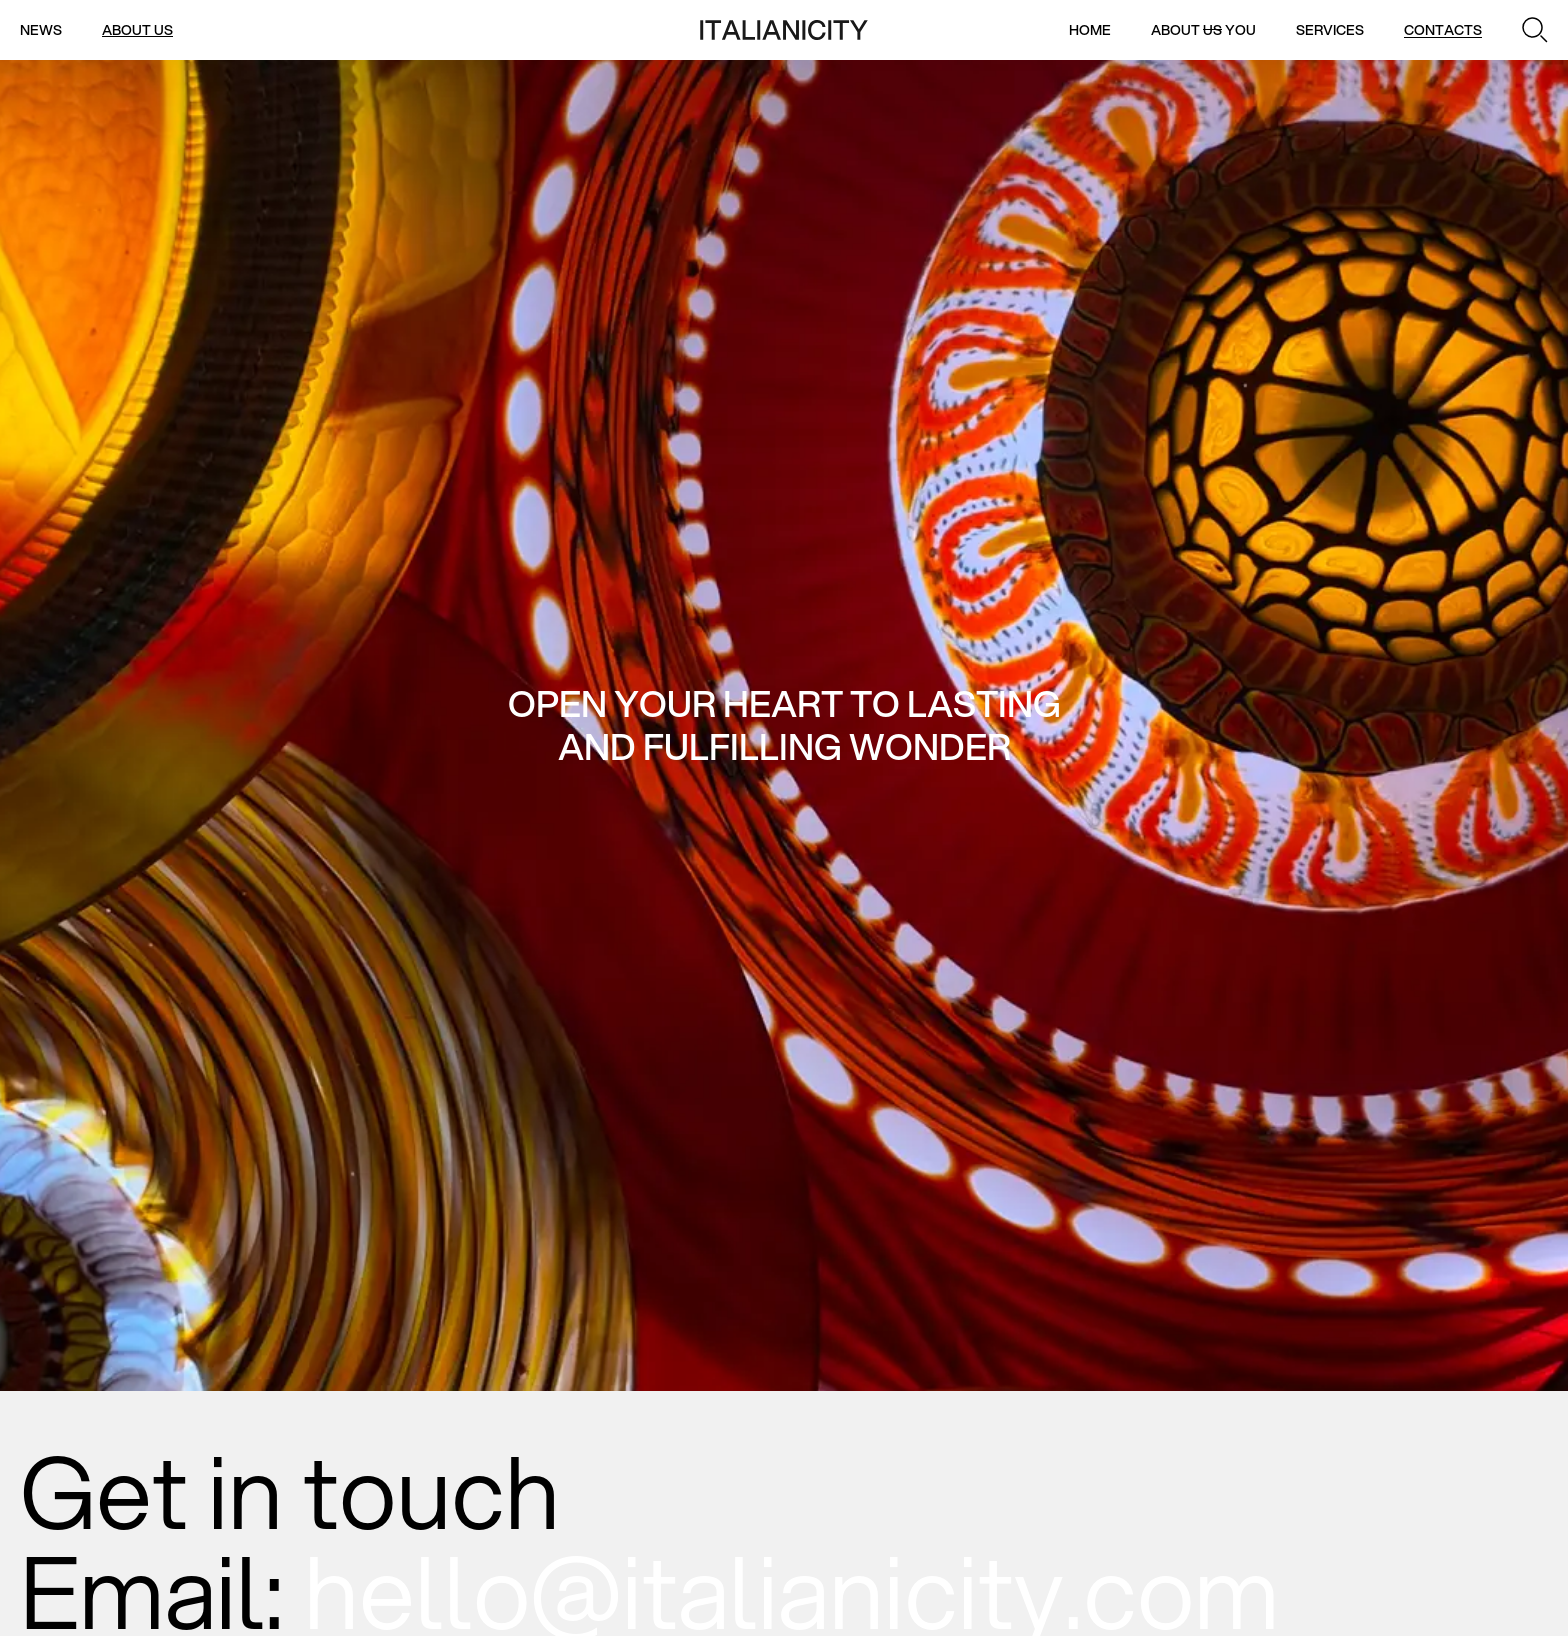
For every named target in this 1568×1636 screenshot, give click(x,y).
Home (1090, 30)
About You (1203, 30)
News (41, 30)
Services (1330, 30)
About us (137, 30)
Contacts (1443, 30)
